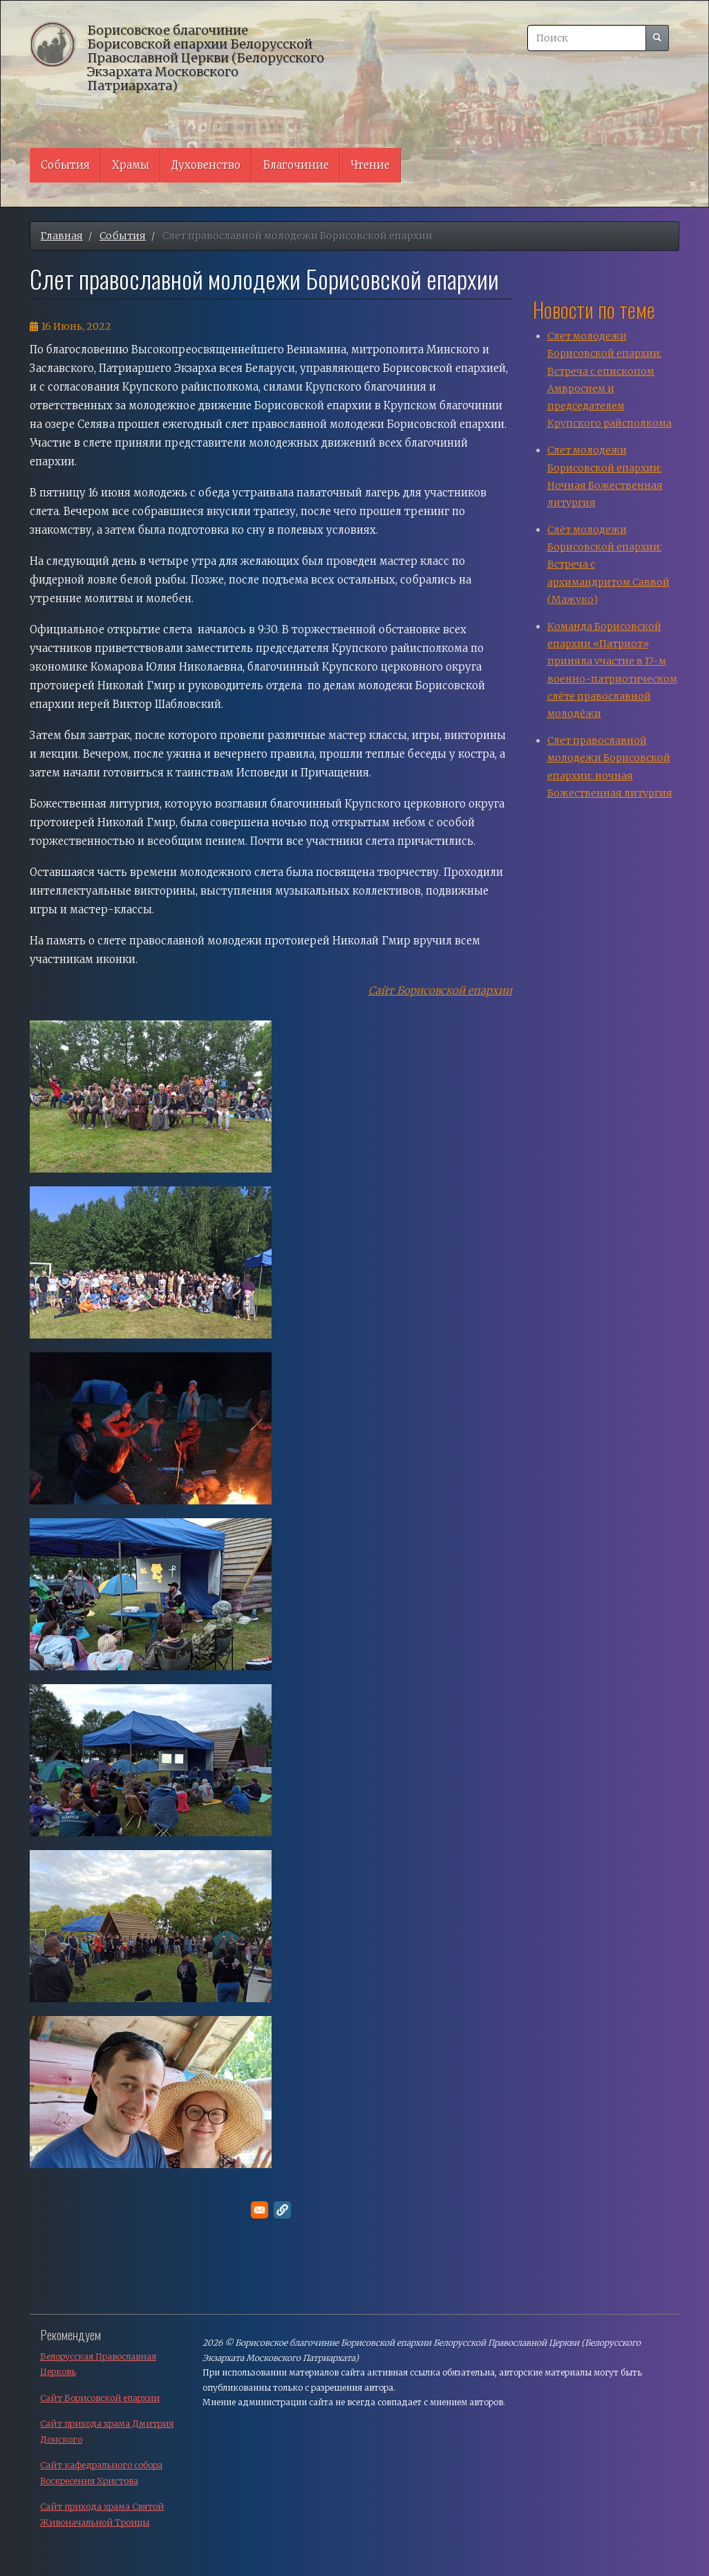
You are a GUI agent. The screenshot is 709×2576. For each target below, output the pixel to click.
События (65, 164)
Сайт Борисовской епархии (100, 2398)
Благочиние (296, 164)
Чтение (370, 164)
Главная (62, 236)
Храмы (130, 164)
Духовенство (205, 164)
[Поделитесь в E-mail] (259, 2210)
